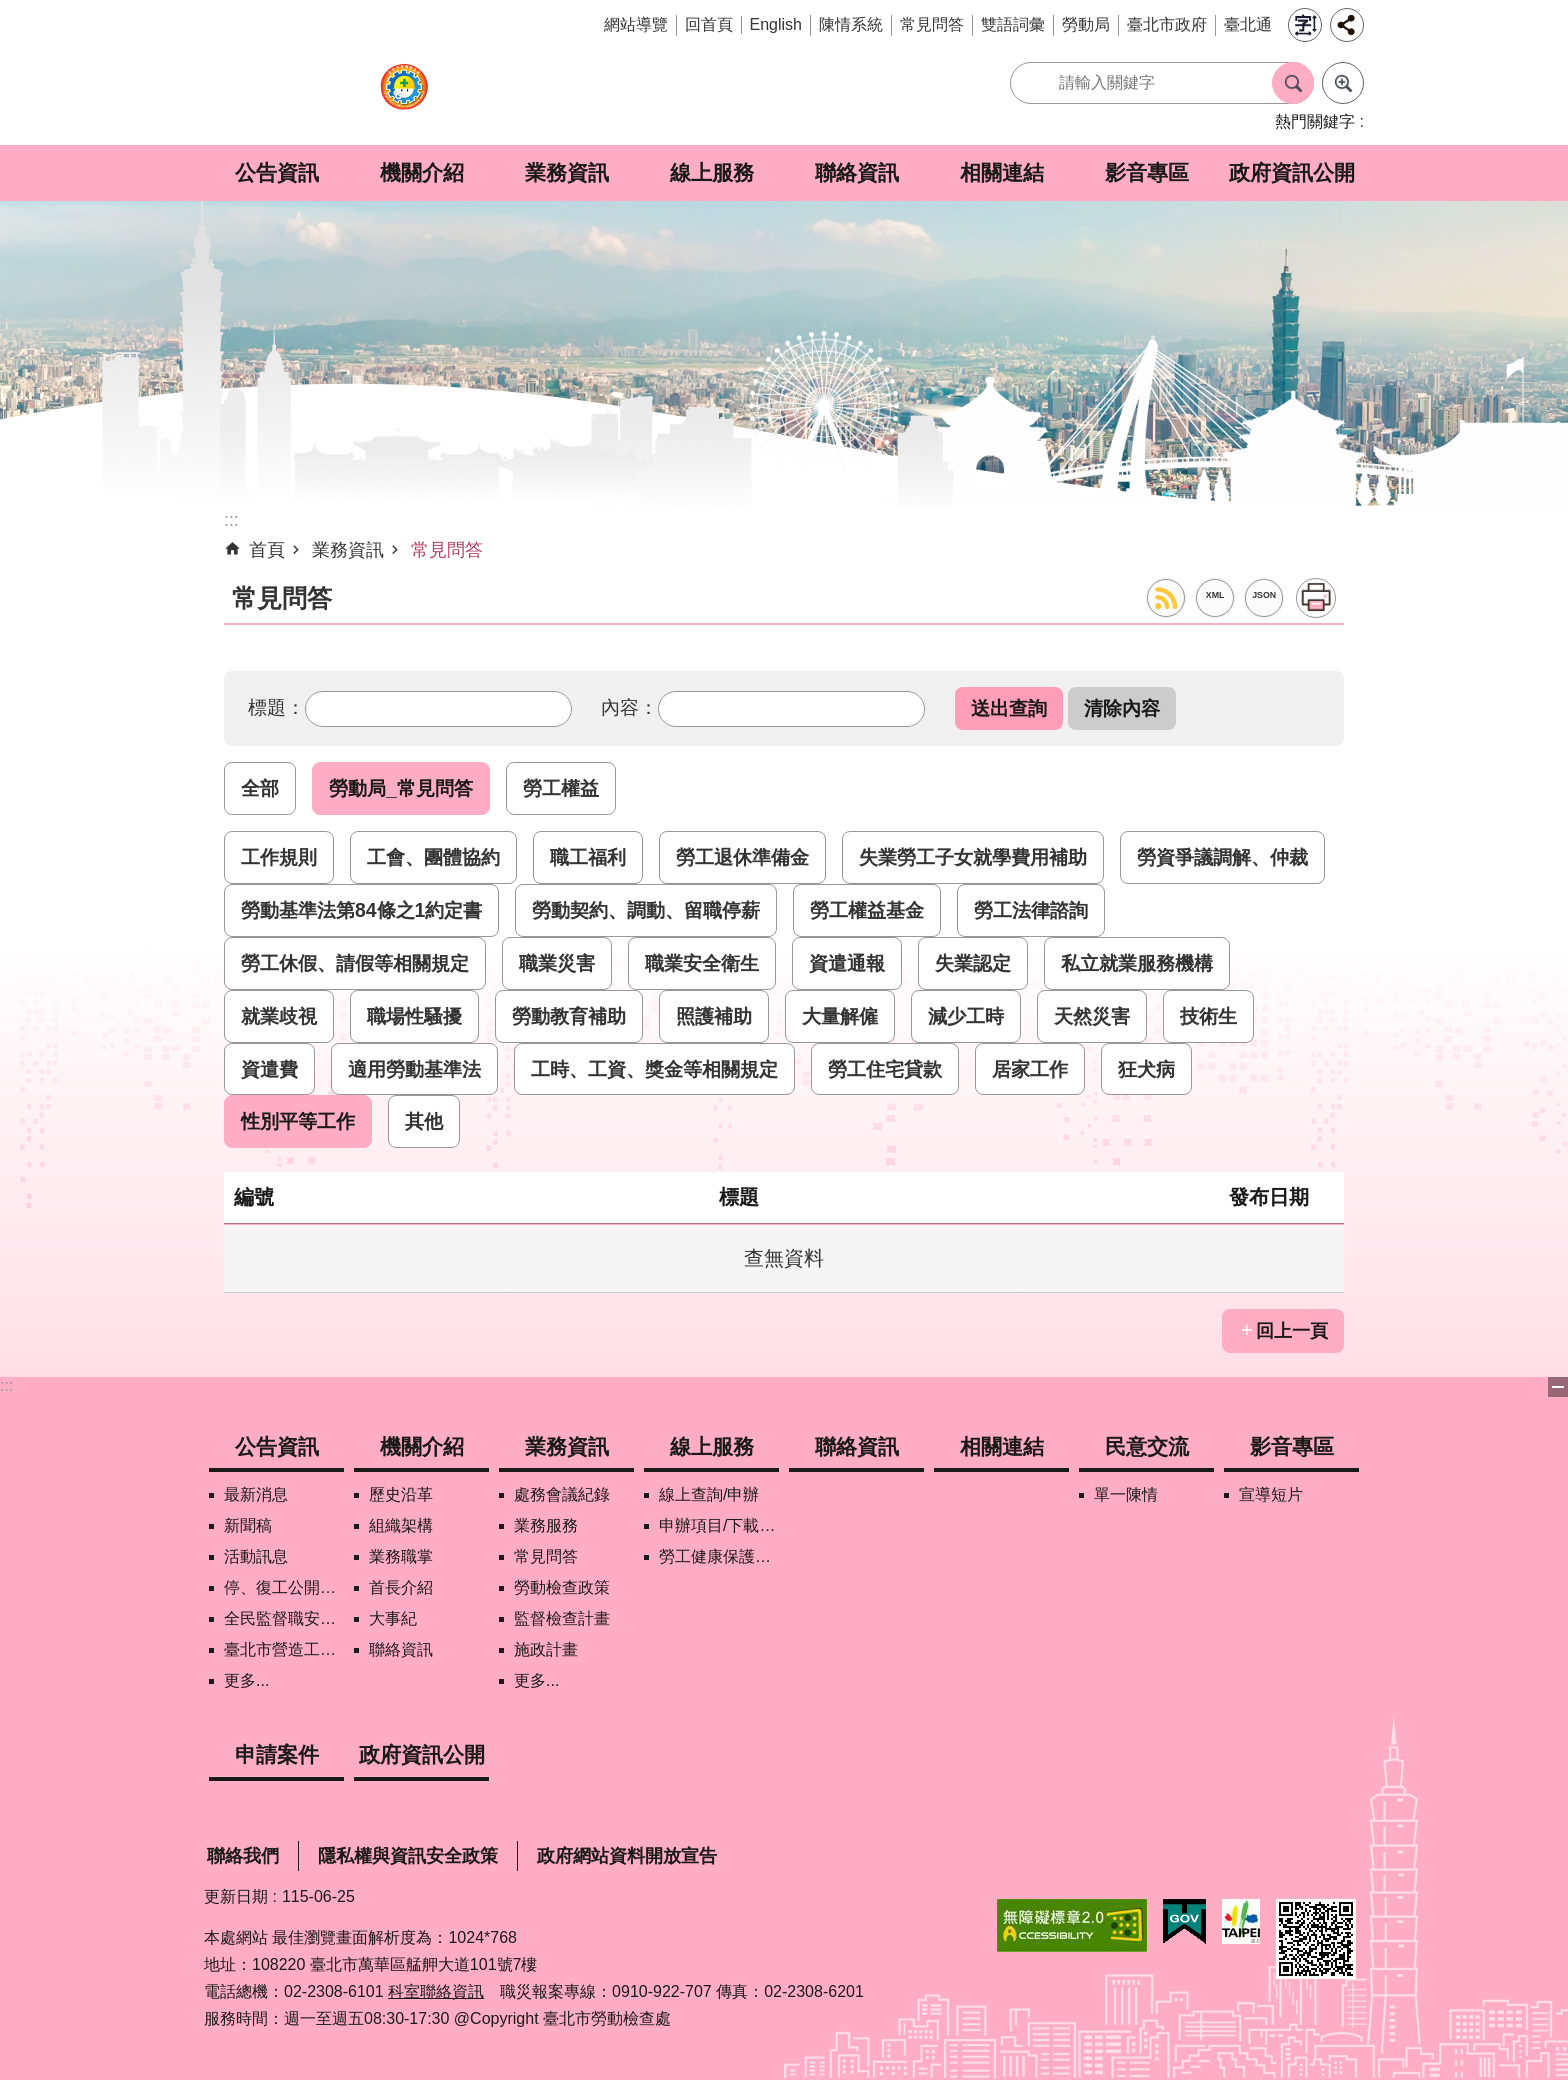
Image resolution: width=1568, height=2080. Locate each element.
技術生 (1208, 1016)
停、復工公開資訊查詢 (284, 1587)
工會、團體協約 (433, 857)
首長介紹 (401, 1587)
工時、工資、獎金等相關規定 (654, 1069)
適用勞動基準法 (414, 1069)
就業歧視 (279, 1016)
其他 (424, 1121)
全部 (260, 788)
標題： (276, 707)
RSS (1166, 598)
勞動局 (1086, 24)
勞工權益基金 (867, 910)
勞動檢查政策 (562, 1587)
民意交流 (1147, 1446)
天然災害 (1092, 1016)
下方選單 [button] (1558, 1387)
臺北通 (1248, 24)
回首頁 (709, 24)
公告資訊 (277, 172)
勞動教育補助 (569, 1016)
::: (6, 1385)
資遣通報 (847, 963)
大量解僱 (840, 1016)
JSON (1264, 595)
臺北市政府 (1167, 24)
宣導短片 (1271, 1494)
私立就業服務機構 (1137, 963)
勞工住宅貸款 (885, 1069)
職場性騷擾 (414, 1016)
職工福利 (588, 857)
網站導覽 (636, 24)
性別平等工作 (298, 1121)
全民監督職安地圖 (284, 1618)
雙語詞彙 (1013, 24)
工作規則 (279, 857)
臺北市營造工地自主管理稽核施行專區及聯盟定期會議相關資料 (284, 1649)
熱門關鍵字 (1315, 121)
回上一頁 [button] (1292, 1331)
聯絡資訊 (857, 172)
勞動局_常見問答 (401, 788)
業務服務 (546, 1525)
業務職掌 (401, 1556)
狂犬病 (1146, 1069)
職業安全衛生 (702, 963)
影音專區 (1147, 172)
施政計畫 (546, 1649)
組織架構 (401, 1525)
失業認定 (973, 963)
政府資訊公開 (1292, 172)
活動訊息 (256, 1556)
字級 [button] (1305, 25)
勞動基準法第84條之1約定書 (361, 910)
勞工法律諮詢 (1031, 910)
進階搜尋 (1343, 83)
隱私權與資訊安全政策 (408, 1856)
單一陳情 (1126, 1494)
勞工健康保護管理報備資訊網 (719, 1556)
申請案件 (277, 1754)
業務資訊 (567, 172)
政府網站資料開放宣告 (627, 1856)
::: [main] (231, 520)
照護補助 (714, 1016)
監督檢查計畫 (562, 1618)
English (776, 24)
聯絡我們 (243, 1856)
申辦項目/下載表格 (719, 1525)
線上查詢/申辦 (709, 1494)
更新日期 (236, 1896)
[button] (1009, 708)
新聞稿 (248, 1525)
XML (1215, 595)
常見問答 (932, 24)
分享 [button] (1347, 25)
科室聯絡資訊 (436, 1991)
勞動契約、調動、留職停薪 (646, 910)
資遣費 (269, 1069)
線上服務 (712, 172)
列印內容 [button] (1316, 598)
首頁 (267, 550)
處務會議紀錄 (562, 1494)
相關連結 (1002, 172)
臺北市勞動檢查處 (404, 97)
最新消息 (256, 1494)
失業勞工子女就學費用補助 (973, 857)
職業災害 (557, 963)
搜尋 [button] (1293, 83)
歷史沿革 (401, 1494)
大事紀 (393, 1618)
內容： (629, 707)
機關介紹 (422, 172)
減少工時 (966, 1016)
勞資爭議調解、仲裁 (1222, 857)
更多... (246, 1680)
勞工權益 (561, 788)
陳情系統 (851, 24)
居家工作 (1030, 1069)
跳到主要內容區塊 (10, 10)
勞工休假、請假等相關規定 (355, 963)
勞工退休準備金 (742, 857)
